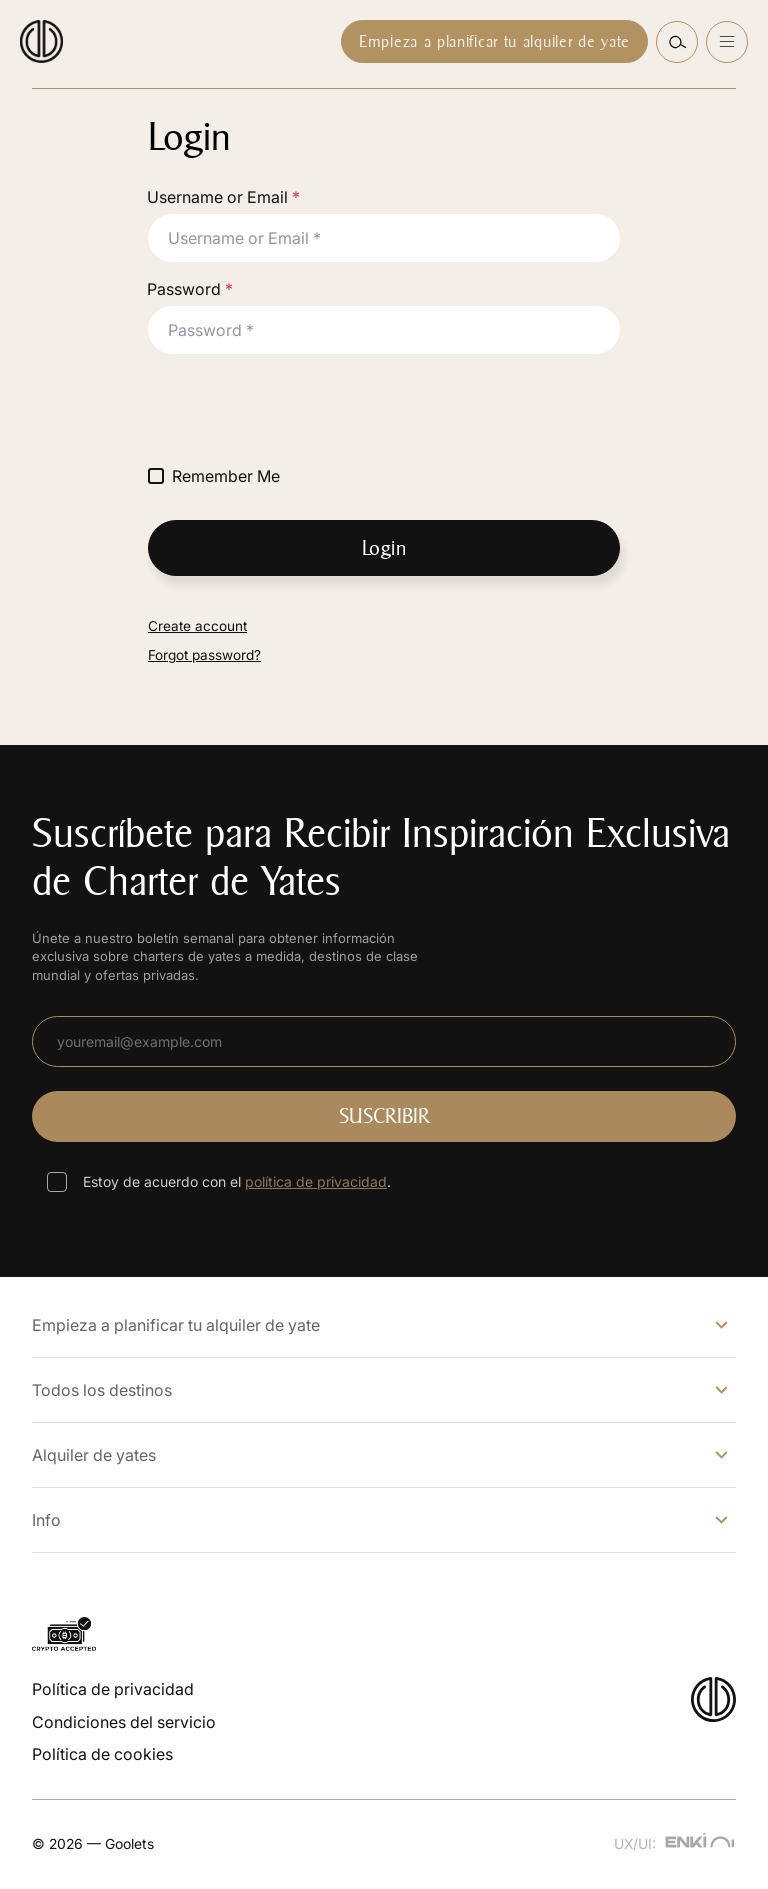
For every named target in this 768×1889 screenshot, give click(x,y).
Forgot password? (204, 655)
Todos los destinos (102, 1390)
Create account (197, 626)
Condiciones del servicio (124, 1722)
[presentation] (300, 409)
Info (46, 1520)
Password (190, 289)
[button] (677, 42)
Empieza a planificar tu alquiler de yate (494, 41)
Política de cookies (102, 1754)
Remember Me (226, 476)
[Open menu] (727, 42)
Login (384, 548)
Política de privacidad (113, 1689)
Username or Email (223, 197)
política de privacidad (316, 1181)
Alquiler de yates (94, 1455)
